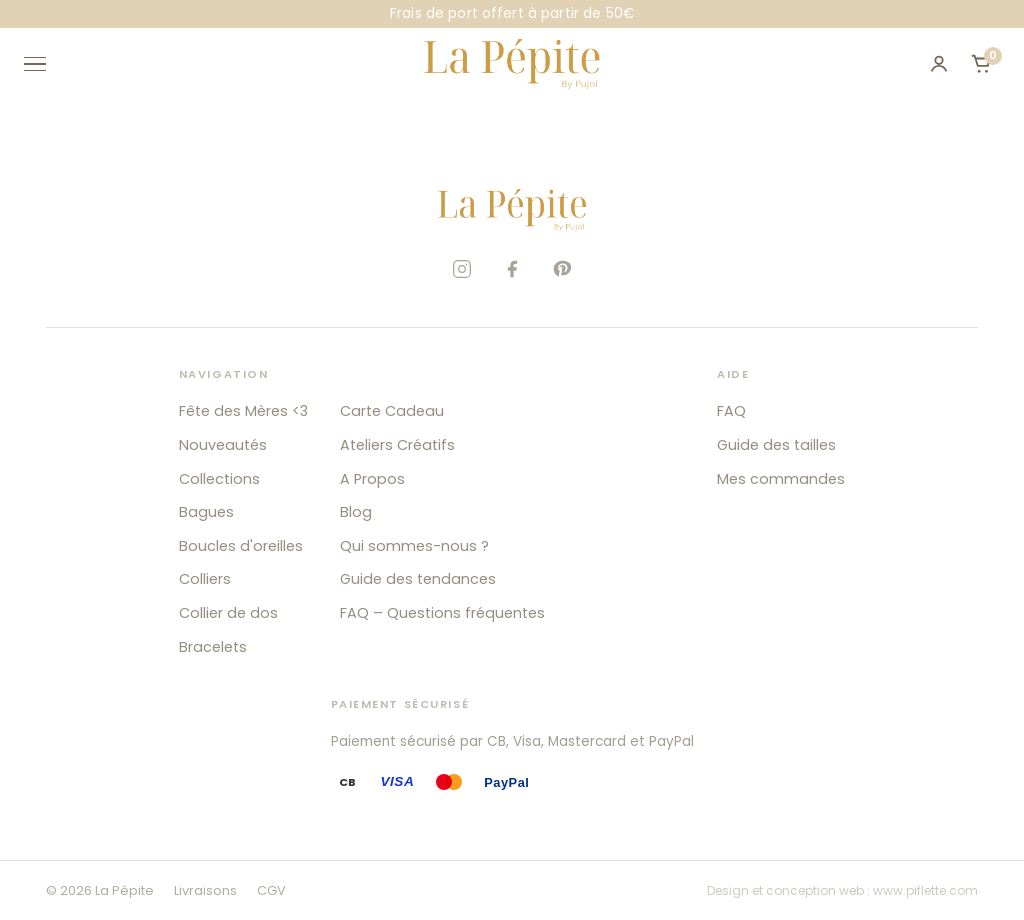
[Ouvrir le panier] (981, 64)
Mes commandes (781, 479)
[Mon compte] (939, 64)
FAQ (731, 411)
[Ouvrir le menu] (44, 64)
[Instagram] (462, 269)
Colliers (205, 579)
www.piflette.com (925, 890)
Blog (356, 512)
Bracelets (213, 647)
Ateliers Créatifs (397, 445)
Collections (219, 479)
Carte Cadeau (392, 411)
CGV (271, 890)
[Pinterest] (562, 269)
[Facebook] (512, 269)
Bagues (206, 512)
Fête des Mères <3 (243, 411)
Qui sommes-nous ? (414, 546)
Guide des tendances (418, 579)
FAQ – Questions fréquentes (442, 613)
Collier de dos (228, 613)
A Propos (372, 479)
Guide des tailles (776, 445)
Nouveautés (223, 445)
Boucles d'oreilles (241, 546)
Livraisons (205, 890)
